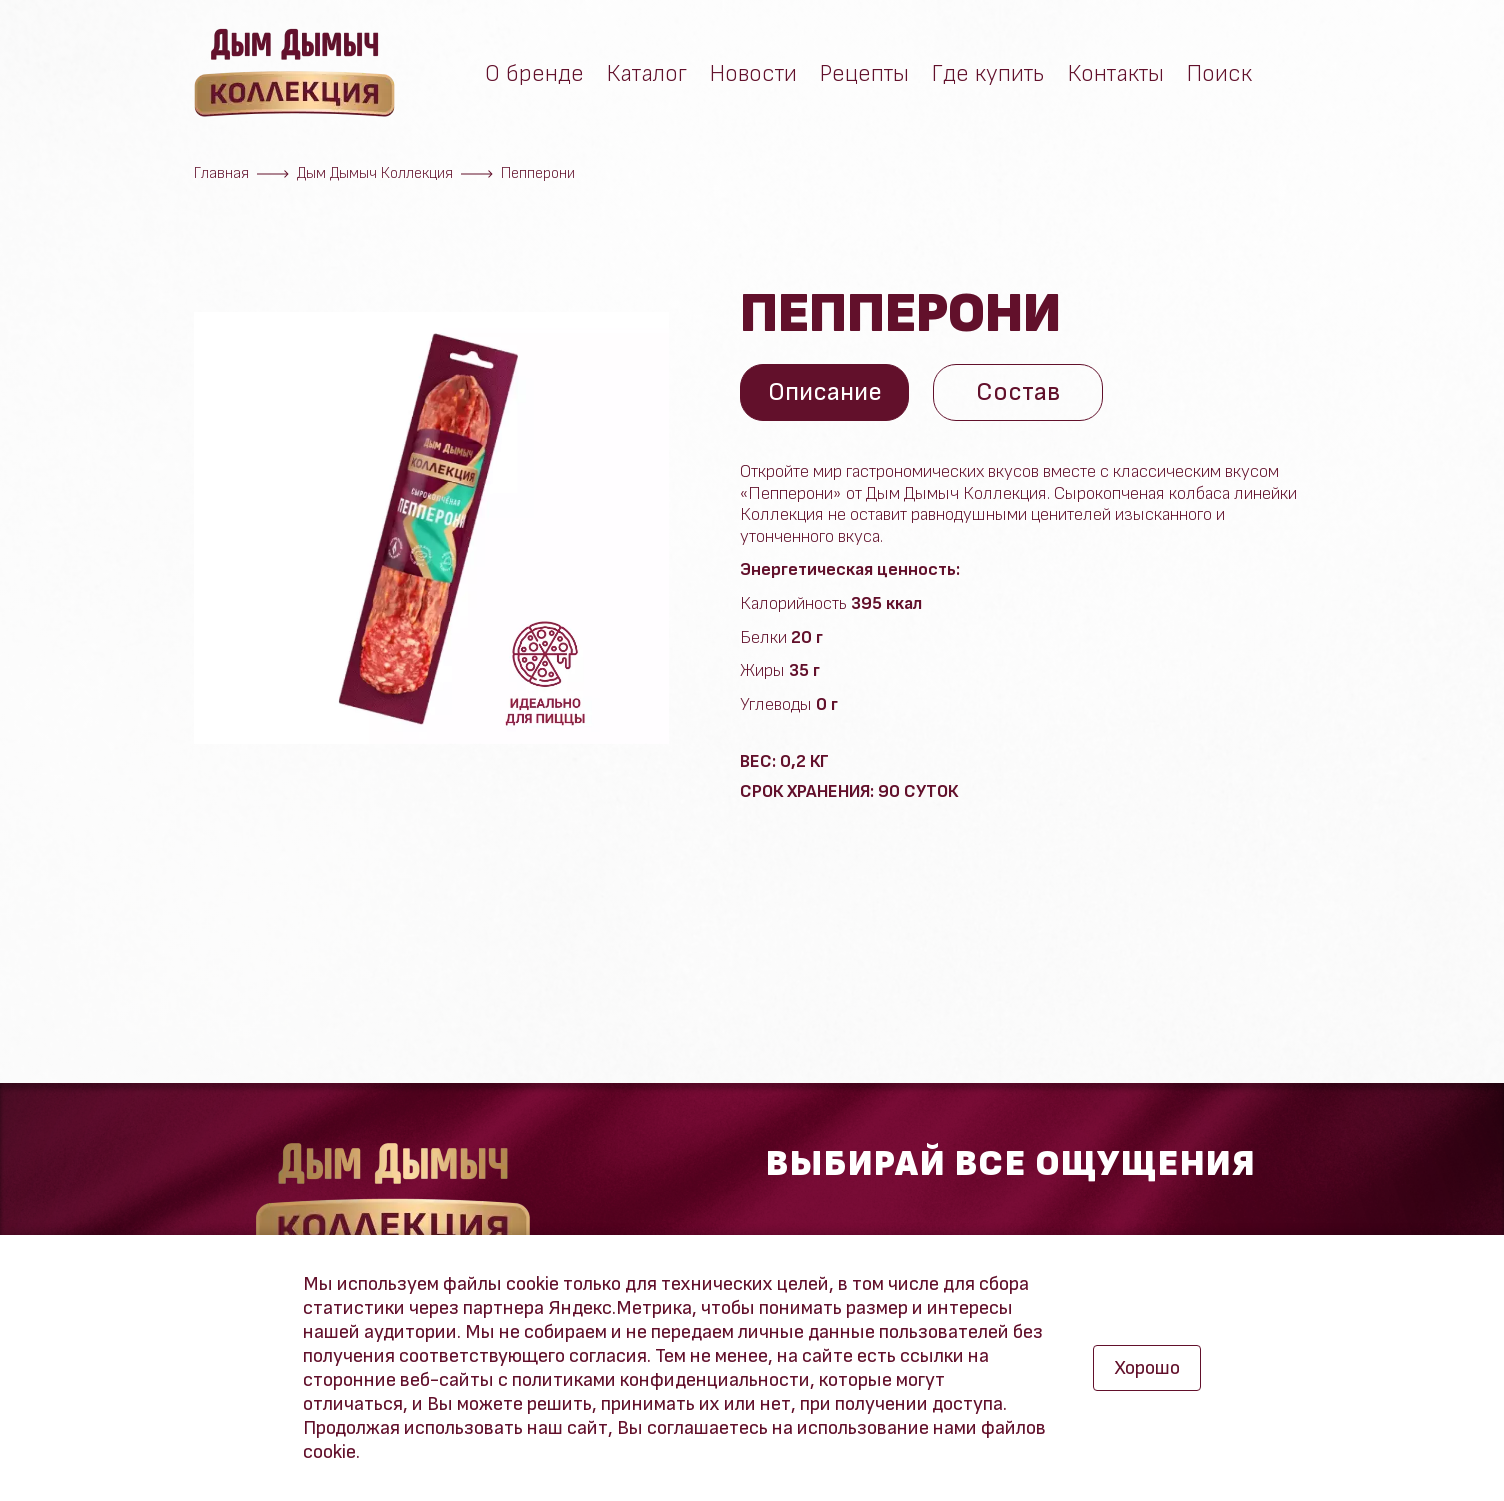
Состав (1022, 393)
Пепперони (538, 173)
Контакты (1116, 77)
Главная (221, 173)
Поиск (1219, 77)
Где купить (988, 77)
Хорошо (1147, 1368)
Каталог (647, 77)
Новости (753, 77)
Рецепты (864, 77)
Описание (826, 393)
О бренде (534, 77)
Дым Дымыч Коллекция (375, 173)
